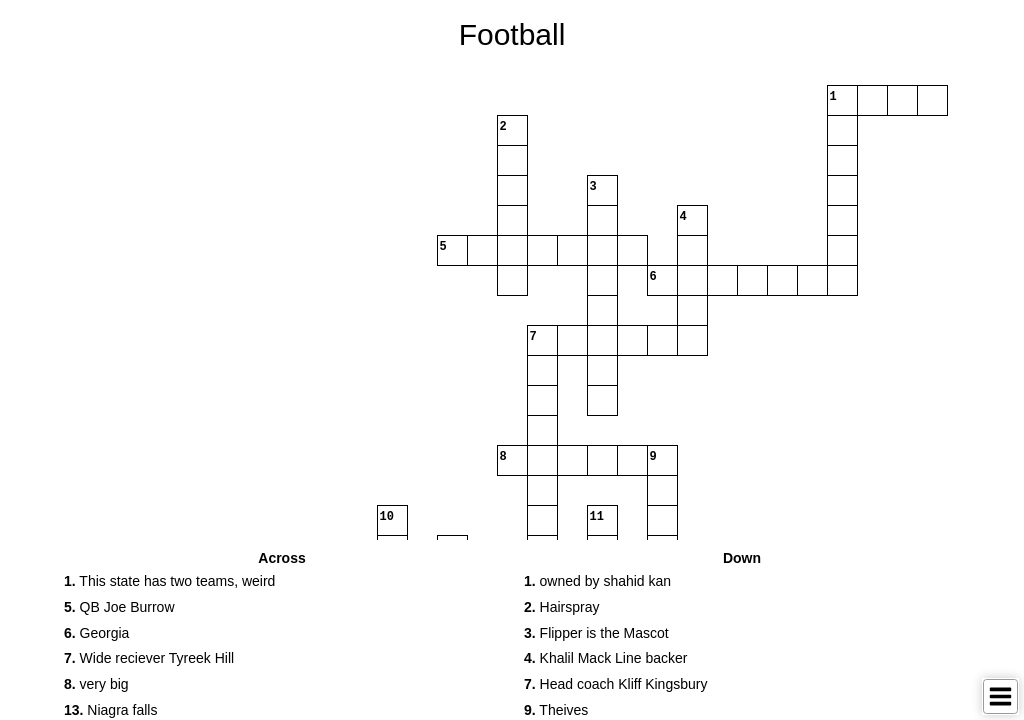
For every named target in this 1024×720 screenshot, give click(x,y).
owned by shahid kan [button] (597, 581)
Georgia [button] (96, 633)
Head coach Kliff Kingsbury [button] (615, 684)
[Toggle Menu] (1000, 696)
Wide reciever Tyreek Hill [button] (149, 658)
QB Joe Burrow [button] (119, 607)
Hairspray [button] (561, 607)
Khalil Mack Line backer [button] (605, 658)
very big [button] (96, 684)
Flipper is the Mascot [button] (596, 633)
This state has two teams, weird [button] (169, 581)
